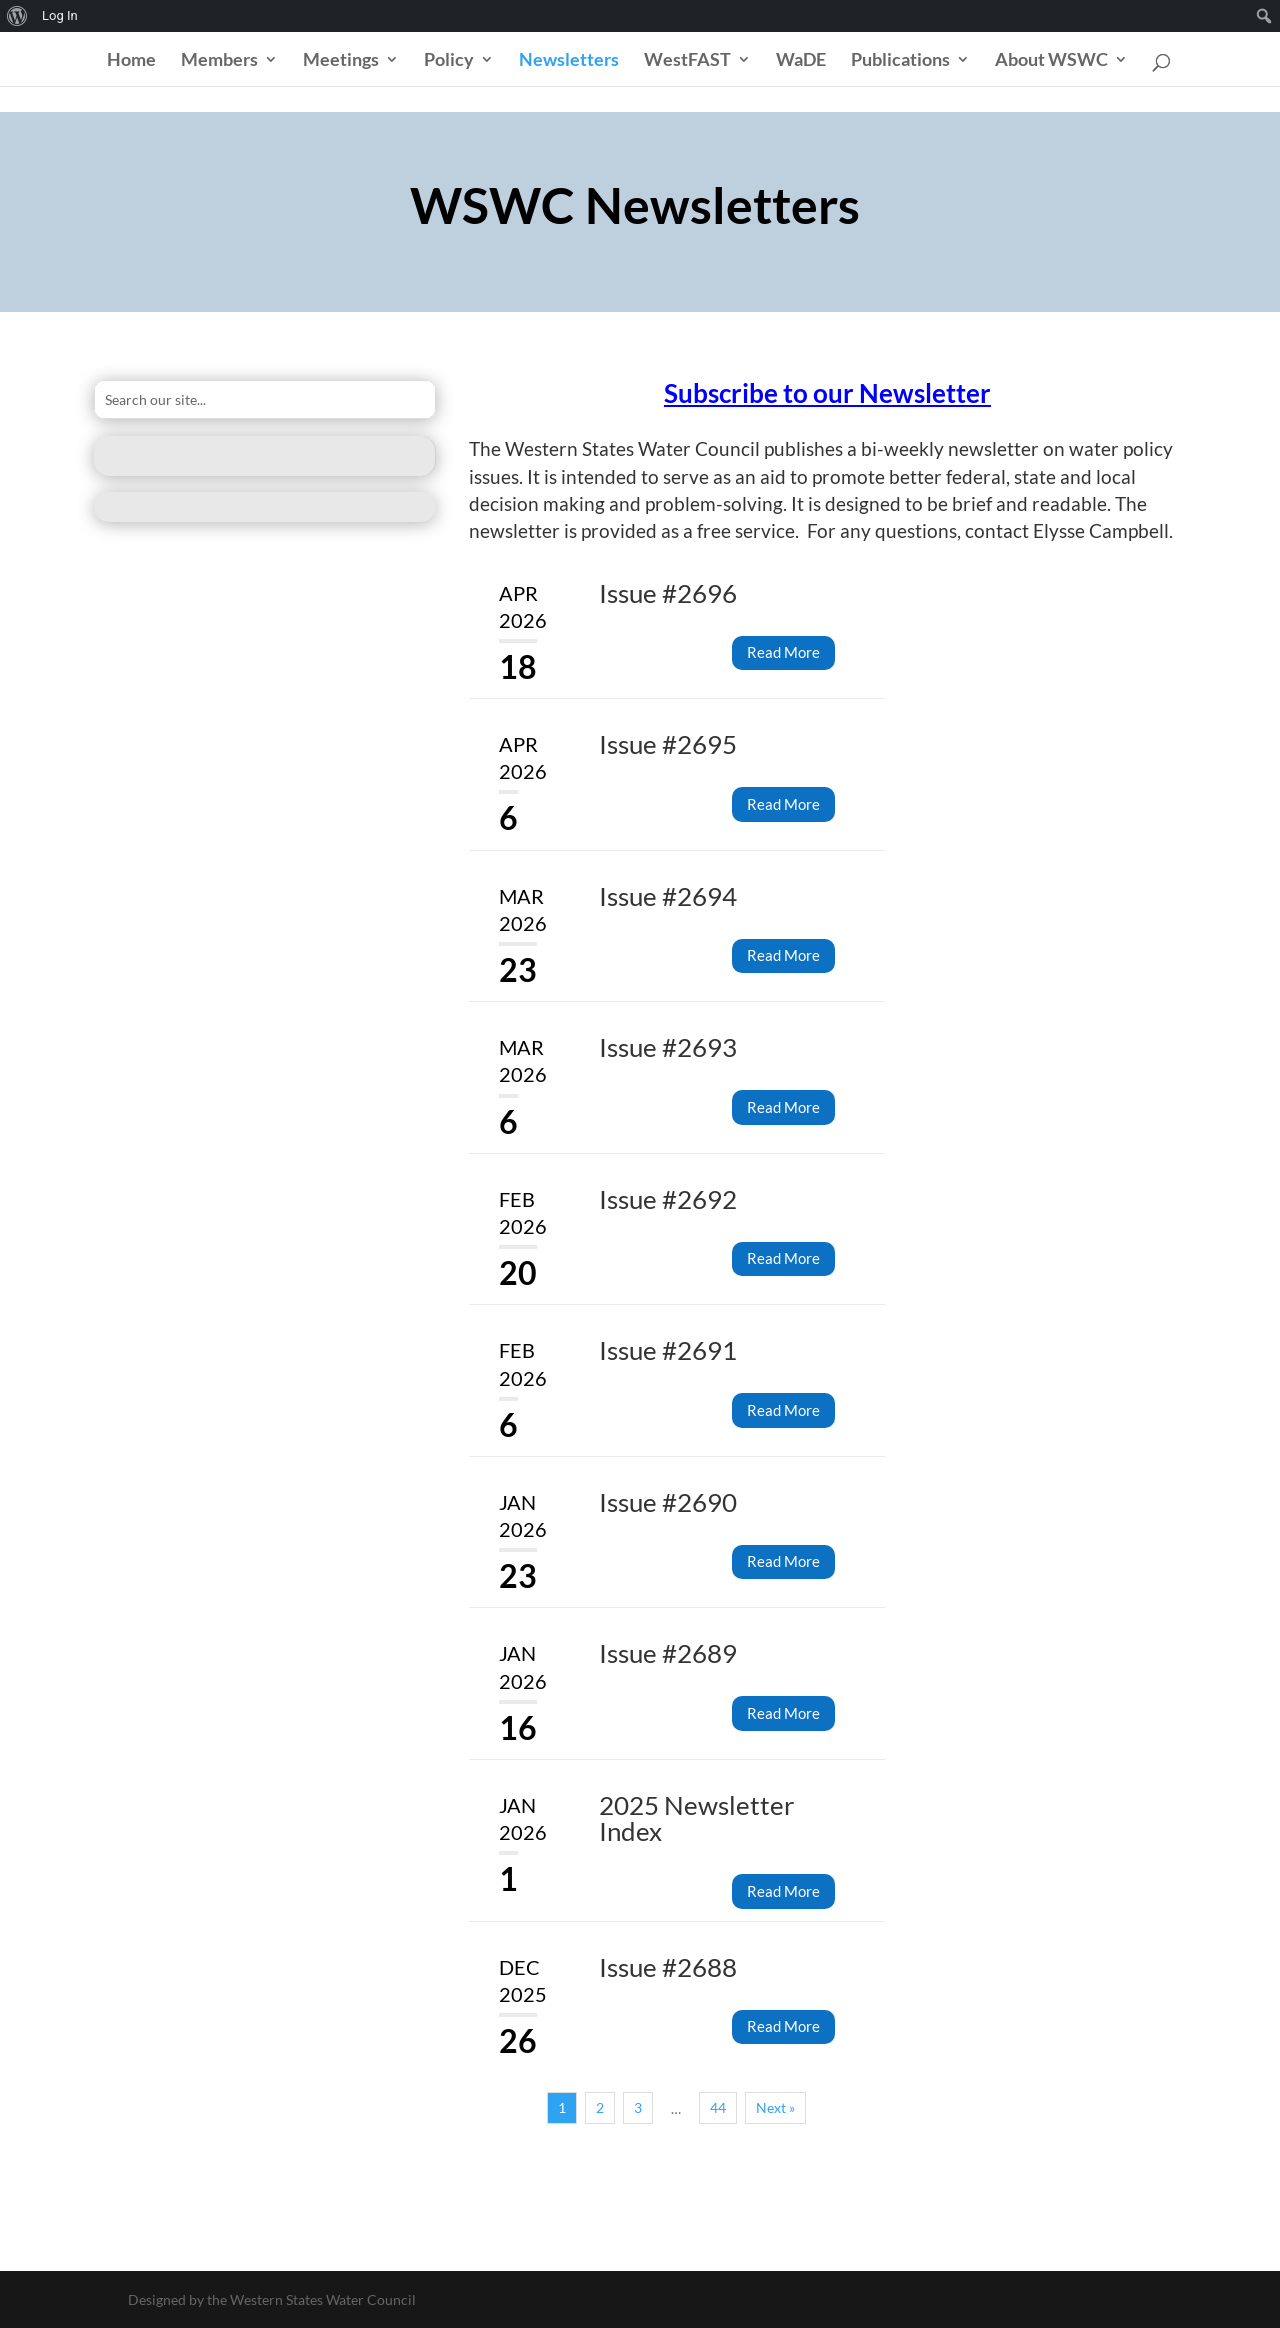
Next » (775, 2107)
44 (718, 2107)
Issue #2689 (668, 1653)
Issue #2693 (668, 1047)
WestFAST (687, 61)
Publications (900, 61)
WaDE (801, 61)
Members (219, 61)
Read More (783, 652)
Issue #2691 (668, 1350)
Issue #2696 (668, 593)
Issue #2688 (668, 1967)
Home (131, 61)
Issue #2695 (668, 744)
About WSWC (1051, 61)
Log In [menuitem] (60, 15)
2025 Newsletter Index (696, 1818)
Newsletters (569, 61)
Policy (449, 61)
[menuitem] (17, 16)
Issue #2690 (668, 1502)
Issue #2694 (668, 896)
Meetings (341, 61)
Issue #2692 (668, 1199)
